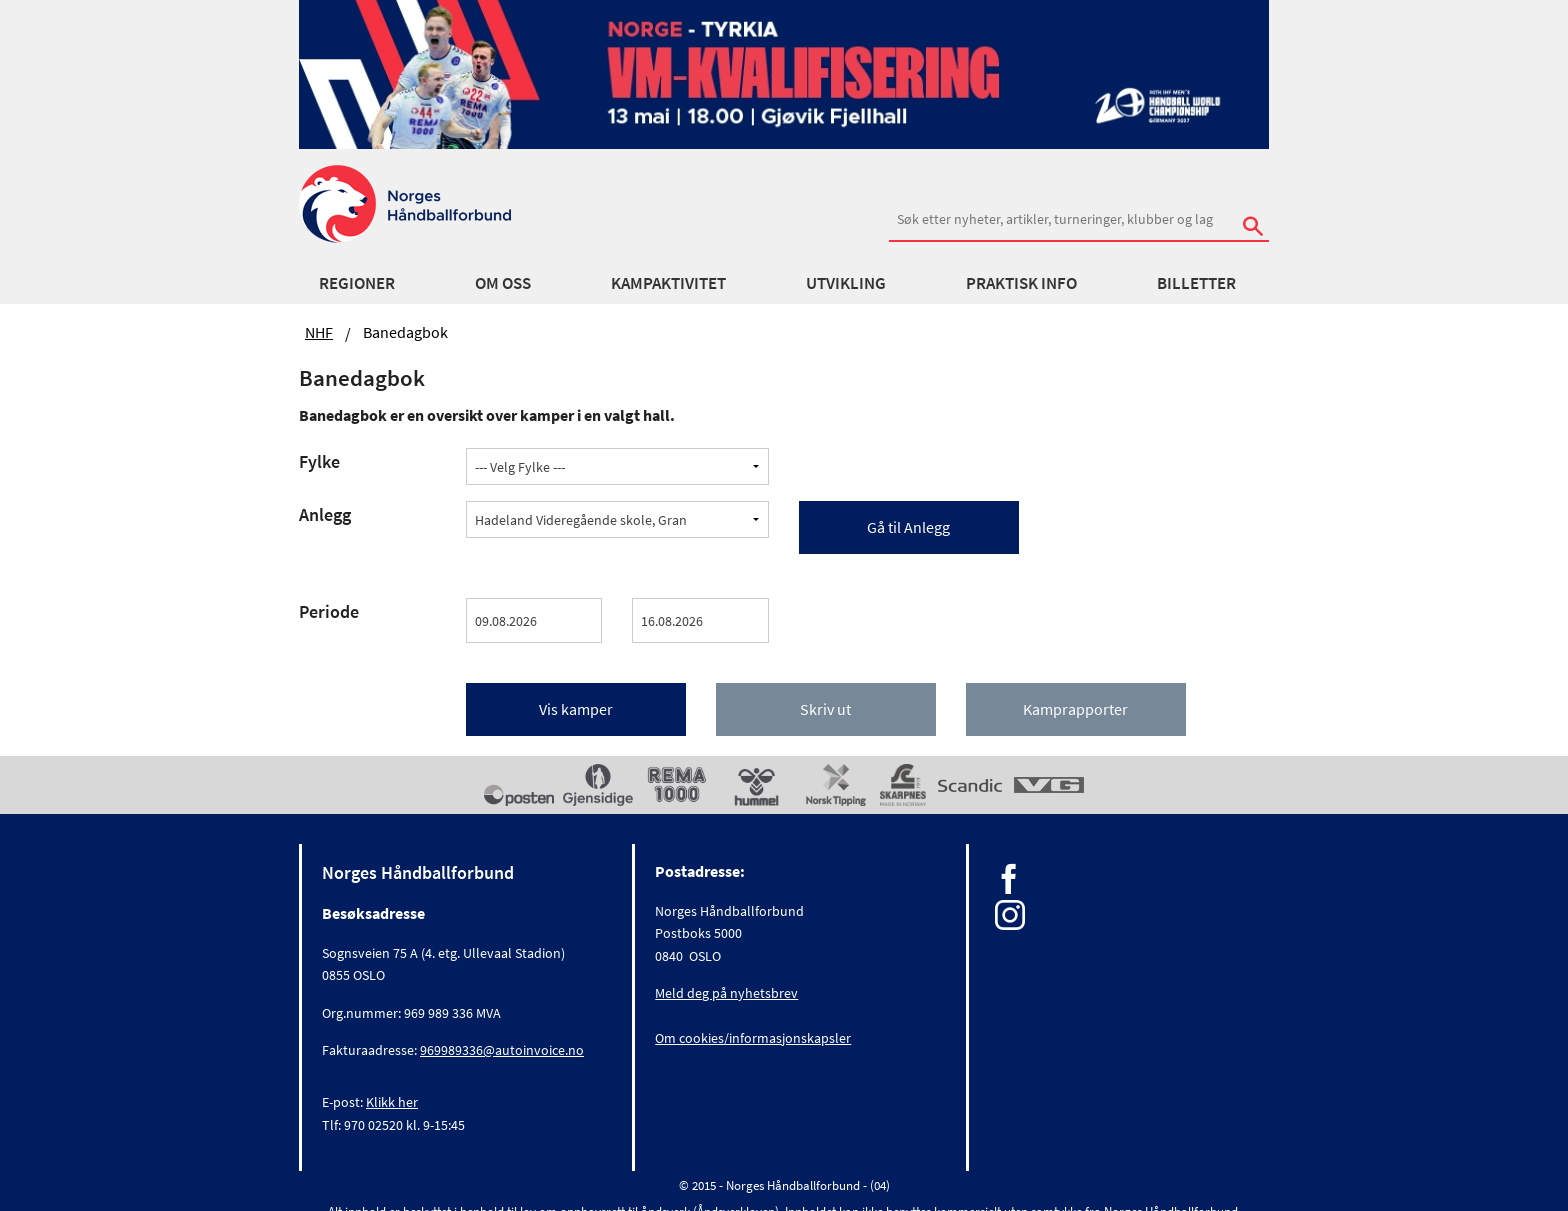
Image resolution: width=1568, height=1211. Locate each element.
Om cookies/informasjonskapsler (753, 1038)
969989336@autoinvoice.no (502, 1050)
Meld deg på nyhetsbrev (726, 993)
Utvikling (846, 283)
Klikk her (392, 1102)
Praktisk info (1021, 283)
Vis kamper (576, 709)
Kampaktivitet (668, 283)
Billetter (1196, 283)
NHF (319, 332)
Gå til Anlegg (908, 527)
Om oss (503, 283)
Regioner (357, 283)
